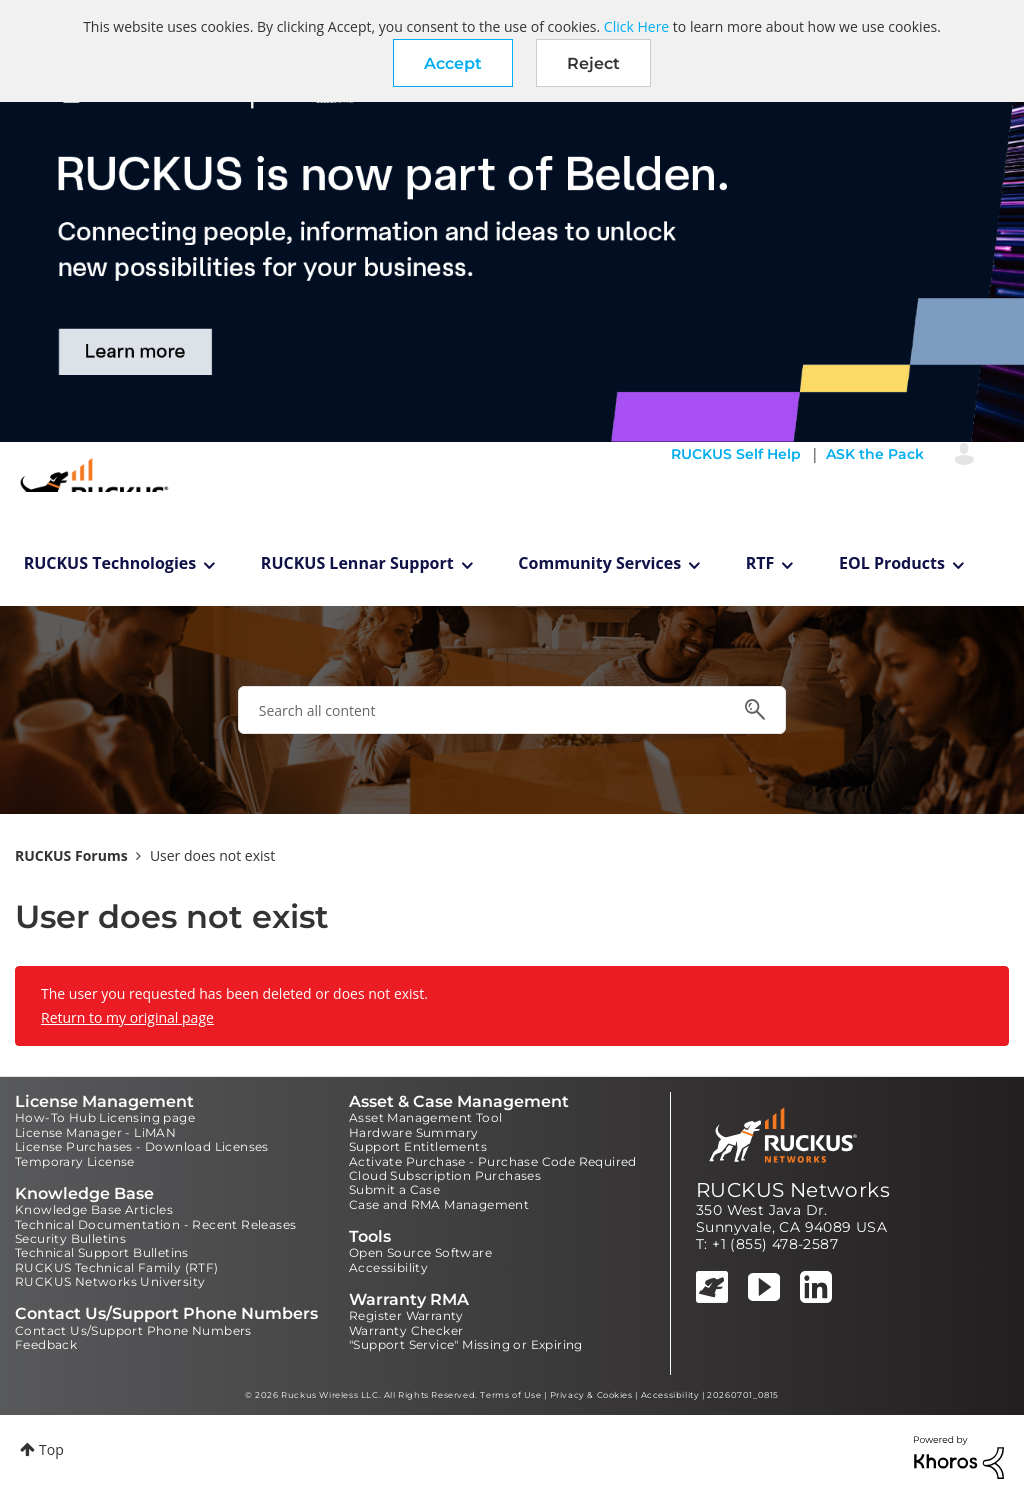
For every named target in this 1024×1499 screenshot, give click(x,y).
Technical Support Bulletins (102, 1252)
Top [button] (51, 1449)
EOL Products (892, 563)
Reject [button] (593, 63)
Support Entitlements (418, 1146)
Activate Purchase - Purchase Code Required (493, 1161)
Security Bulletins (70, 1238)
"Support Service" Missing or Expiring (466, 1344)
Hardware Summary (413, 1132)
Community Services (599, 563)
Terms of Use (510, 1395)
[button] (453, 63)
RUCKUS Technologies (110, 563)
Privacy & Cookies (591, 1395)
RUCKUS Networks (793, 1190)
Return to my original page (127, 1017)
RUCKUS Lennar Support (357, 563)
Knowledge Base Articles (94, 1209)
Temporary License (75, 1161)
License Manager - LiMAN (95, 1132)
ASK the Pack (875, 454)
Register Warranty (406, 1315)
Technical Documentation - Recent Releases (155, 1224)
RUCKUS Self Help (736, 454)
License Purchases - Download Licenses (142, 1146)
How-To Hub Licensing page (105, 1117)
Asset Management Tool (425, 1117)
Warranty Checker (406, 1330)
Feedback (46, 1344)
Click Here (636, 26)
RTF (760, 563)
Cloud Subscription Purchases (445, 1175)
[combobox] (512, 710)
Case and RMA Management (439, 1204)
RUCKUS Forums (71, 855)
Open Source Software (420, 1252)
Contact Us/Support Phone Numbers (133, 1330)
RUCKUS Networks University (110, 1281)
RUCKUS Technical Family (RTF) (117, 1267)
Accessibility (388, 1267)
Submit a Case (394, 1189)
